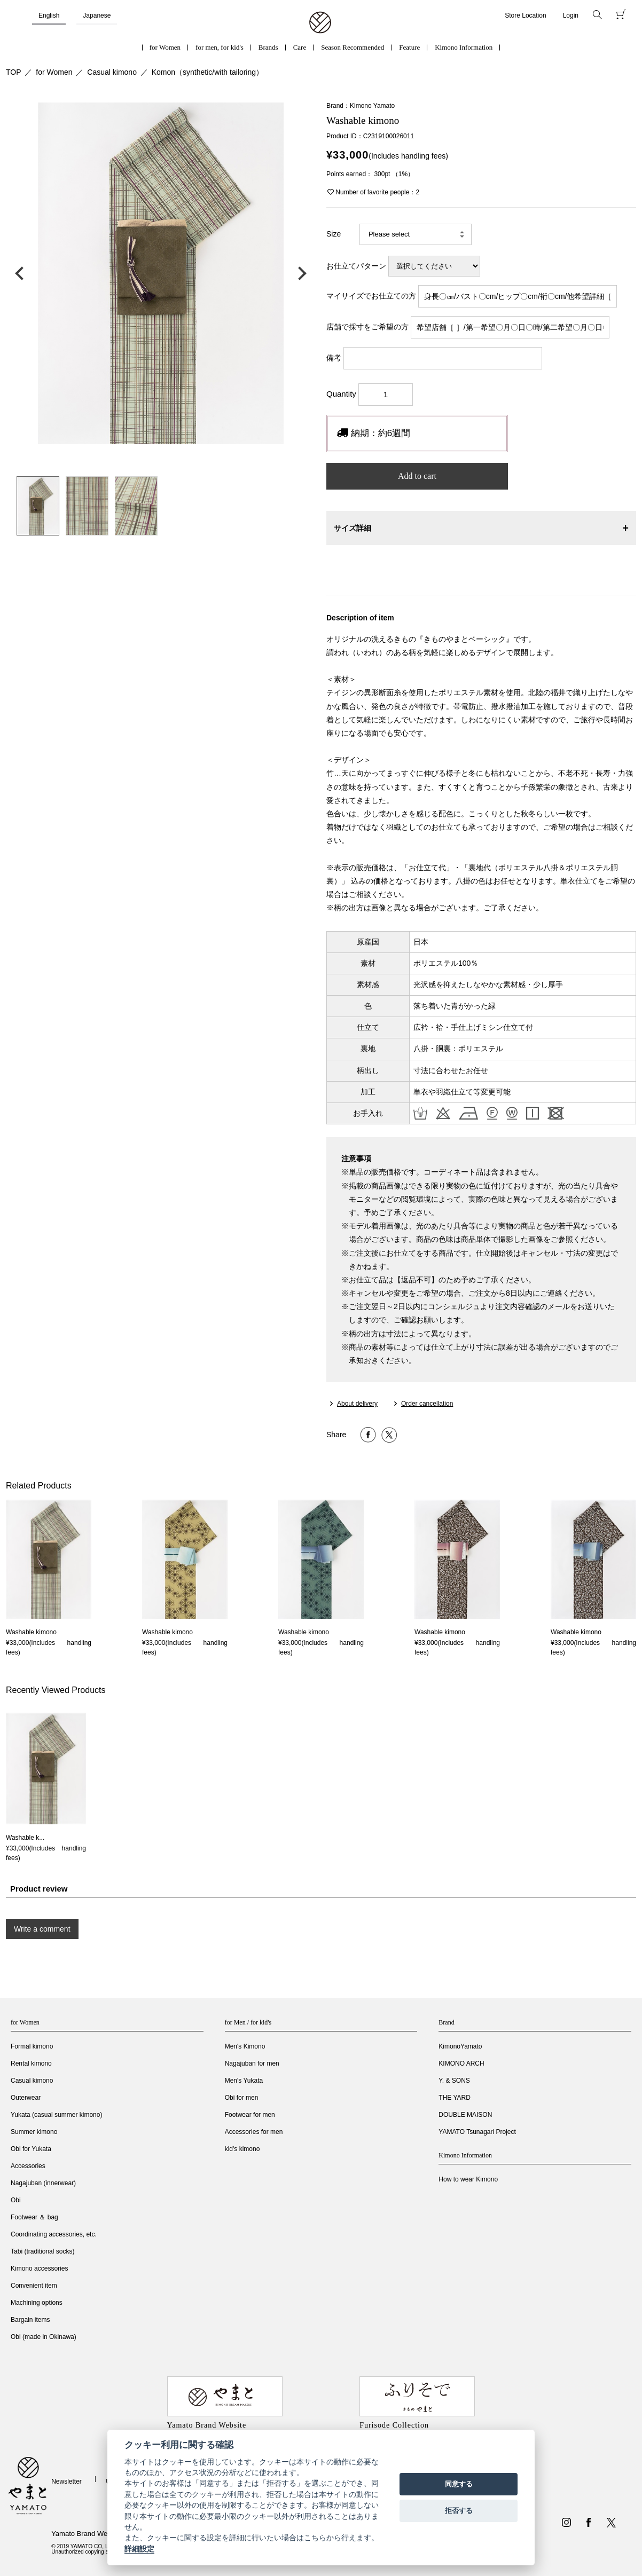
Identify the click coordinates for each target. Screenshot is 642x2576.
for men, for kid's (219, 47)
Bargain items (30, 2319)
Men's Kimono (245, 2046)
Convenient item (34, 2285)
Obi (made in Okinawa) (43, 2337)
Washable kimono (31, 1632)
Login (570, 15)
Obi (16, 2200)
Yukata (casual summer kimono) (56, 2114)
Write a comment (42, 1929)
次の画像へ (300, 273)
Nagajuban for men (252, 2063)
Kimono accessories (39, 2268)
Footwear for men (250, 2114)
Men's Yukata (244, 2080)
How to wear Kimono (468, 2179)
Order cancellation (427, 1403)
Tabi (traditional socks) (42, 2251)
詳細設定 (139, 2549)
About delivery (357, 1403)
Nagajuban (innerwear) (43, 2183)
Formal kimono (32, 2046)
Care (300, 47)
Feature (409, 47)
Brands (268, 47)
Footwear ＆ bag (34, 2217)
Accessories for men (254, 2132)
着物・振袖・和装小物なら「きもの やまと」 (320, 23)
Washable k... (25, 1837)
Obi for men (242, 2097)
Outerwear (26, 2097)
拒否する (459, 2511)
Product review (39, 1888)
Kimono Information (463, 47)
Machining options (36, 2302)
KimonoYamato (460, 2046)
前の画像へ (22, 273)
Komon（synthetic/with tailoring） (207, 72)
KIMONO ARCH (461, 2063)
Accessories (28, 2166)
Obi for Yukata (31, 2149)
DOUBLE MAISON (465, 2114)
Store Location (525, 15)
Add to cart (417, 475)
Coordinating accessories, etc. (54, 2234)
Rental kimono (31, 2063)
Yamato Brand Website (86, 2534)
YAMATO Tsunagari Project (477, 2132)
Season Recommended (352, 47)
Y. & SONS (454, 2080)
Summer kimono (34, 2132)
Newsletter (66, 2481)
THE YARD (455, 2097)
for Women (165, 47)
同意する (459, 2484)
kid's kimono (242, 2149)
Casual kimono (112, 72)
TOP (13, 72)
